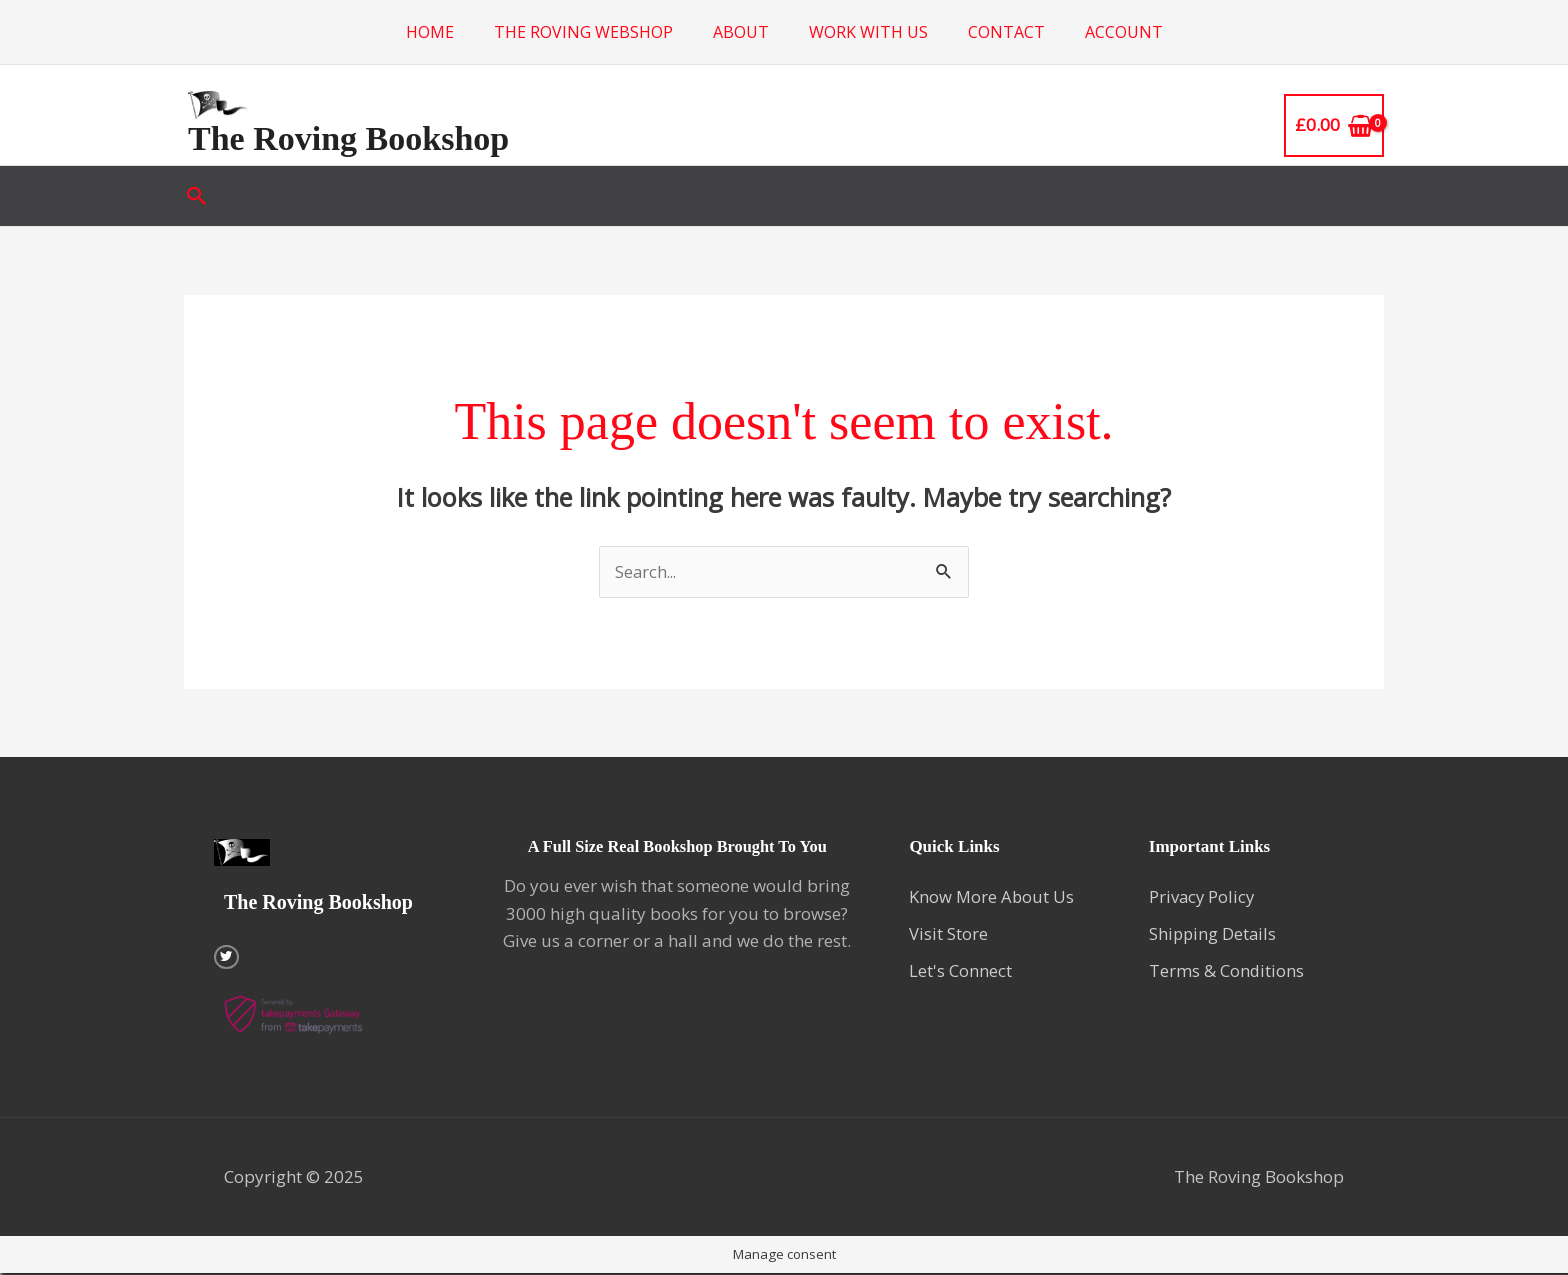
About (741, 32)
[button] (197, 196)
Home (430, 32)
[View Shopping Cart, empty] (1334, 125)
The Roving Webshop (583, 32)
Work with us (868, 32)
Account (1124, 32)
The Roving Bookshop (348, 138)
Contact (1006, 32)
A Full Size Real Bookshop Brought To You (677, 847)
